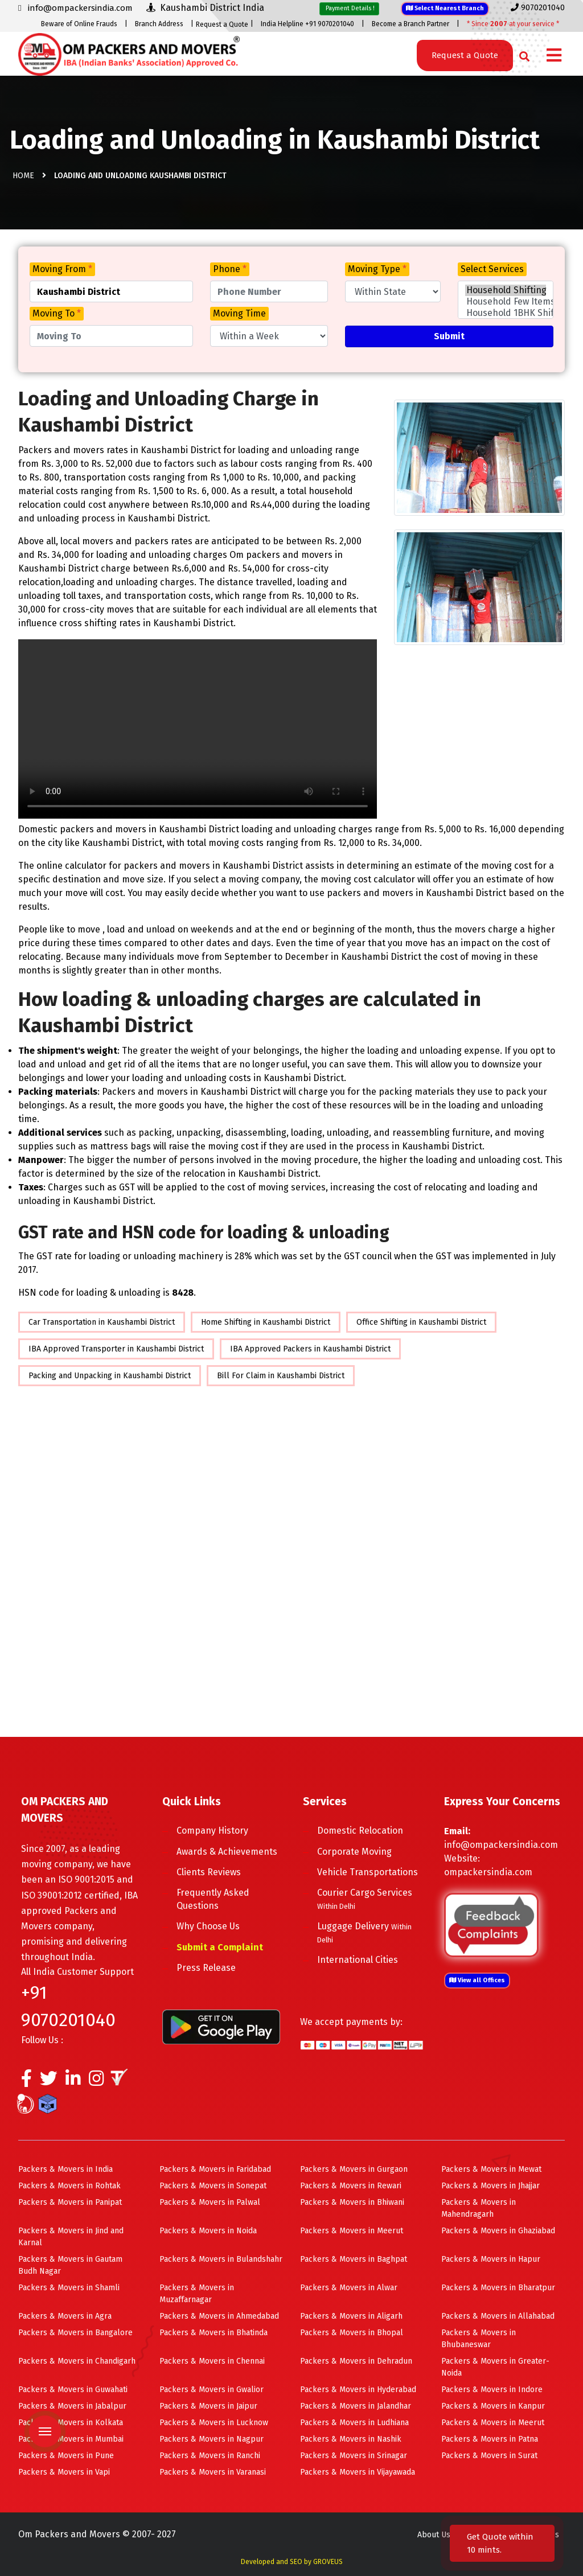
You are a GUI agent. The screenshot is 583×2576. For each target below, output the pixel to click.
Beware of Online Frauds (79, 24)
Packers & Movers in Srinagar (353, 2455)
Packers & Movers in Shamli (69, 2287)
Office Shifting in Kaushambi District (421, 1322)
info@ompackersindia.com (501, 1844)
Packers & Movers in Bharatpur (498, 2287)
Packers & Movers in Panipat (70, 2202)
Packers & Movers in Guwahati (73, 2389)
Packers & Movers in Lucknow (213, 2422)
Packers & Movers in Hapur (490, 2259)
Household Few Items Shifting (505, 301)
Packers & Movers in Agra (65, 2316)
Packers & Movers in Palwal (209, 2202)
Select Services (492, 269)
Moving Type (377, 269)
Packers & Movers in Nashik (350, 2439)
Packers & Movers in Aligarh (351, 2316)
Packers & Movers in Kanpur (493, 2406)
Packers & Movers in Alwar (348, 2287)
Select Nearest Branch (445, 8)
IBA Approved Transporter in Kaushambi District (116, 1349)
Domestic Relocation (360, 1830)
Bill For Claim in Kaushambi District (280, 1376)
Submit (449, 336)
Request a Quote (222, 24)
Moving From (62, 269)
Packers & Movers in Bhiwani (352, 2202)
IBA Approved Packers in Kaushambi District (310, 1349)
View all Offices (477, 1980)
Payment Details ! (349, 8)
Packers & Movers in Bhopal (351, 2332)
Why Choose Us (208, 1926)
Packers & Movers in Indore (492, 2389)
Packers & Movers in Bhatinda (213, 2332)
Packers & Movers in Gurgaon (354, 2169)
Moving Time (239, 313)
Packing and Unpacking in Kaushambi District (109, 1376)
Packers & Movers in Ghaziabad (498, 2231)
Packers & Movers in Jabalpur (72, 2406)
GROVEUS (328, 2562)
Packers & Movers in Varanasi (212, 2472)
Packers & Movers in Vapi (64, 2472)
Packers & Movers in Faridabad (215, 2169)
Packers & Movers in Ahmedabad (219, 2316)
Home (23, 175)
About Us (433, 2535)
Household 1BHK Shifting (505, 313)
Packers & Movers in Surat (489, 2455)
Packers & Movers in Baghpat (353, 2259)
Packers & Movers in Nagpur (211, 2439)
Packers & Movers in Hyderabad (358, 2389)
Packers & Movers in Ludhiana (354, 2422)
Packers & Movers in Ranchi (209, 2455)
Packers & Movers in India (65, 2169)
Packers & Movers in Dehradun (356, 2361)
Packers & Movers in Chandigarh (77, 2361)
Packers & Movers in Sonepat (212, 2186)
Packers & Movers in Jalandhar (355, 2406)
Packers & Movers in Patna (489, 2439)
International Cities (357, 1959)
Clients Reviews (208, 1872)
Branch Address (159, 24)
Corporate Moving (354, 1851)
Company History (212, 1830)
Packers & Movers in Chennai (212, 2361)
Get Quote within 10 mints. (500, 2543)
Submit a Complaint (219, 1947)
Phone (230, 269)
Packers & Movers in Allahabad (498, 2316)
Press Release (206, 1967)
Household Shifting (505, 290)
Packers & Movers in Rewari (350, 2186)
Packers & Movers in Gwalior (211, 2389)
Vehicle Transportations (367, 1872)
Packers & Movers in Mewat (491, 2169)
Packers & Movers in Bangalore (75, 2332)
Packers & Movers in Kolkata (70, 2422)
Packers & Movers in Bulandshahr (220, 2259)
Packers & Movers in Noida (208, 2231)
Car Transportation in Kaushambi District (101, 1322)
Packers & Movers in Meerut (351, 2231)
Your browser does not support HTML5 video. (197, 729)
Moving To (56, 313)
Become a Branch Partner (410, 24)
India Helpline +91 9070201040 (307, 24)
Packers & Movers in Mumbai (71, 2439)
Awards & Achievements (226, 1851)
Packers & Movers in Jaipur (208, 2406)
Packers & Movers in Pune (66, 2455)
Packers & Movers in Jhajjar (490, 2186)
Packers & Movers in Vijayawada (357, 2472)
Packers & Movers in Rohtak (69, 2186)
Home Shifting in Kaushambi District (265, 1322)
